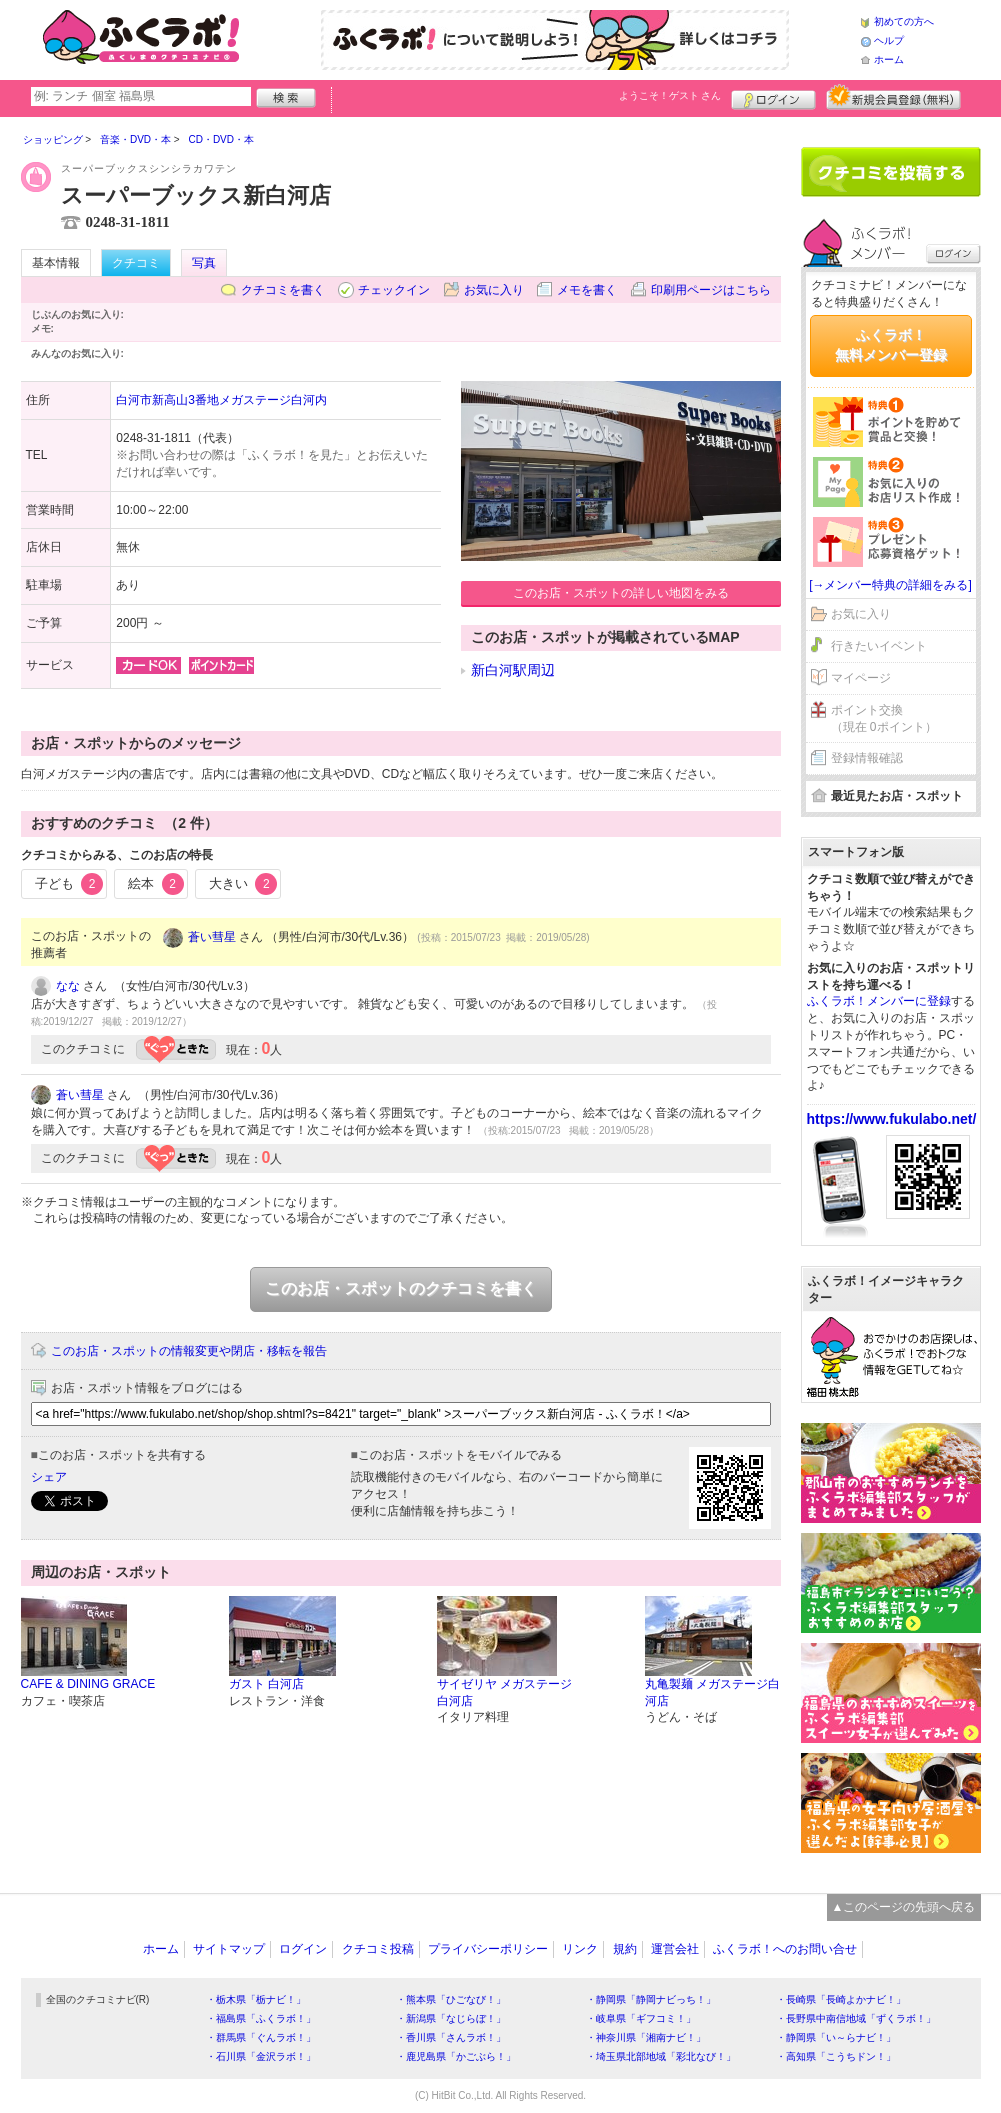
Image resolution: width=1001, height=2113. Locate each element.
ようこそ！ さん (670, 95)
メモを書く (587, 290)
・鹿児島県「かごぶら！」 (456, 2056)
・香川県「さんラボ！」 (451, 2037)
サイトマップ (229, 1949)
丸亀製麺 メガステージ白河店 (712, 1692)
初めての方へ (904, 21)
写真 (204, 263)
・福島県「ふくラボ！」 (261, 2018)
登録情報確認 (867, 758)
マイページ (861, 678)
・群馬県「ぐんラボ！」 (261, 2037)
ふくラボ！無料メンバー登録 (891, 345)
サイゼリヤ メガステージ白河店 (504, 1692)
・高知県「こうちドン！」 (836, 2056)
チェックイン (394, 290)
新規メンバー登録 (893, 97)
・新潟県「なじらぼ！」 (451, 2018)
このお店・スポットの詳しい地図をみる (621, 593)
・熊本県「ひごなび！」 (451, 1999)
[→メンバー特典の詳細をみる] (890, 585)
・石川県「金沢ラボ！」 (261, 2056)
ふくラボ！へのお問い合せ (785, 1949)
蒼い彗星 (212, 937)
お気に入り (494, 290)
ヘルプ (889, 40)
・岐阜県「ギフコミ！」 (641, 2018)
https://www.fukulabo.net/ (892, 1119)
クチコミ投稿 (378, 1949)
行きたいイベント (879, 646)
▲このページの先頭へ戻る (904, 1907)
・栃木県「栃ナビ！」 (256, 1999)
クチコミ (136, 263)
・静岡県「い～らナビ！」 (836, 2037)
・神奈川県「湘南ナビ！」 (646, 2037)
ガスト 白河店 (266, 1684)
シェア (49, 1477)
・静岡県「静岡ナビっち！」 (651, 1999)
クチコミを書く (283, 290)
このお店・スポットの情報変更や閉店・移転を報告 (189, 1351)
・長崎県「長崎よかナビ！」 (841, 1999)
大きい (243, 884)
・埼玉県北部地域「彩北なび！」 (661, 2056)
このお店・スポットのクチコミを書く (401, 1288)
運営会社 (675, 1949)
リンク (580, 1949)
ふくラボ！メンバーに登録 (879, 1001)
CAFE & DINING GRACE (88, 1684)
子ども (69, 884)
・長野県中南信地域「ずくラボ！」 (856, 2018)
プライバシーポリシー (488, 1949)
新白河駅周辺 (513, 670)
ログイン (773, 97)
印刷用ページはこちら (711, 290)
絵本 (156, 884)
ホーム (889, 59)
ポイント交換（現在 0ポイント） (884, 718)
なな (68, 986)
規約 (625, 1949)
